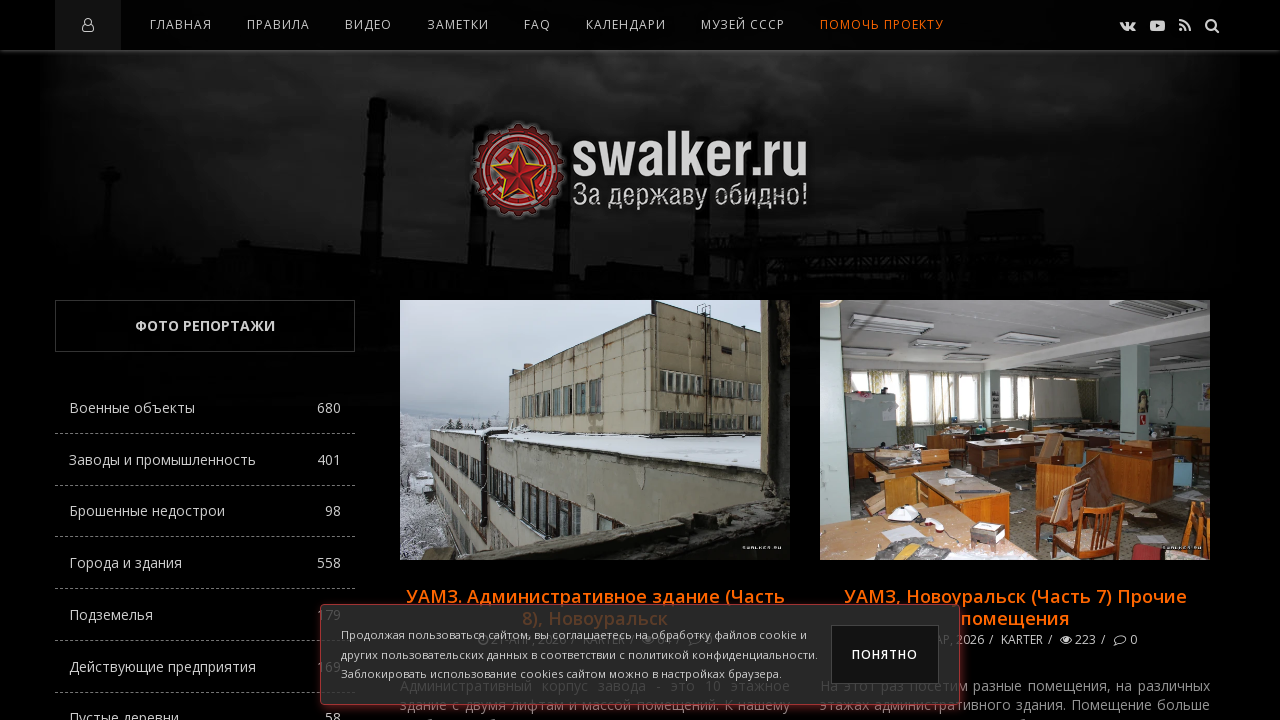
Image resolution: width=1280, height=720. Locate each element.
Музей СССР (743, 24)
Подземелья (205, 614)
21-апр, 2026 (522, 639)
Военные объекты (205, 407)
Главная (181, 24)
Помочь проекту (881, 24)
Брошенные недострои (205, 510)
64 (656, 639)
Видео (368, 24)
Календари (626, 24)
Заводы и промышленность (205, 459)
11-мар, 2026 (939, 639)
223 (1078, 639)
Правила (278, 24)
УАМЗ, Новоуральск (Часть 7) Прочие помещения (1015, 607)
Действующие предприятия (205, 666)
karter (604, 639)
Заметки (458, 24)
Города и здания (205, 562)
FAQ (537, 24)
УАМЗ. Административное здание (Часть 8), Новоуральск (595, 607)
